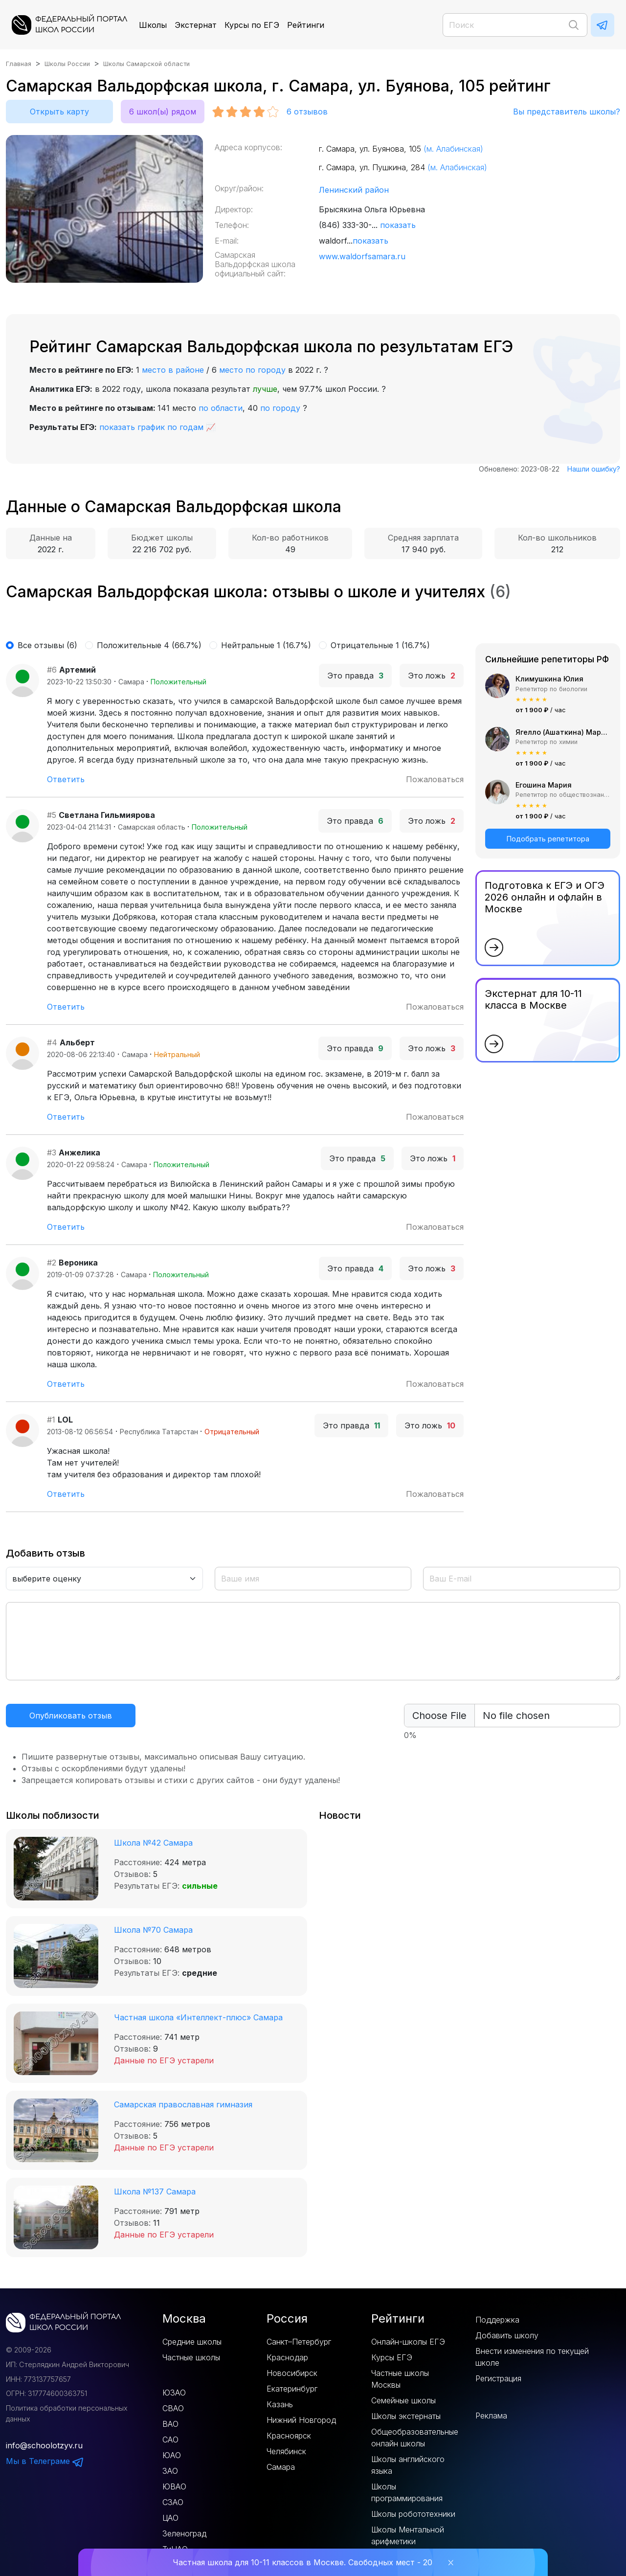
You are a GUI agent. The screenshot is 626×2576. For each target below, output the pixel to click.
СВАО (173, 2408)
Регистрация (498, 2378)
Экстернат (196, 25)
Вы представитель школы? (566, 111)
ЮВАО (174, 2486)
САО (170, 2439)
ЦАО (170, 2518)
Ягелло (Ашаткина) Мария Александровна (562, 732)
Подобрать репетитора (548, 839)
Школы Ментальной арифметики (407, 2535)
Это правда (355, 675)
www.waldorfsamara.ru (362, 256)
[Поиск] (515, 25)
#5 (51, 815)
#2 (51, 1262)
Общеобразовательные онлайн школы (414, 2437)
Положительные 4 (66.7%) (149, 645)
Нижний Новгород (301, 2420)
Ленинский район (354, 190)
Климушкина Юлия (549, 679)
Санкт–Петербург (299, 2342)
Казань (280, 2404)
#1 (51, 1419)
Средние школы (192, 2342)
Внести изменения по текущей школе (532, 2357)
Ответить (66, 779)
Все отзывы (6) (47, 645)
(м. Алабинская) (453, 149)
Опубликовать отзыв (70, 1715)
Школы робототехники (413, 2514)
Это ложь (431, 675)
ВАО (170, 2424)
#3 (51, 1152)
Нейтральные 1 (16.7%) (266, 645)
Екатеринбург (292, 2389)
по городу (280, 408)
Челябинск (286, 2451)
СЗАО (172, 2502)
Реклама (491, 2415)
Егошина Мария (543, 785)
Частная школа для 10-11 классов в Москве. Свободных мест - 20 (302, 2562)
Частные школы (191, 2357)
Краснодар (287, 2357)
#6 (52, 670)
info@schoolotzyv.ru (44, 2445)
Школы (153, 25)
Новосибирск (292, 2373)
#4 (52, 1042)
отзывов (307, 111)
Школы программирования (407, 2492)
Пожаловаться (435, 779)
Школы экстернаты (406, 2416)
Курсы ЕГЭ (391, 2357)
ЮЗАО (174, 2392)
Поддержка (497, 2320)
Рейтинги (305, 25)
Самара (281, 2467)
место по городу (252, 370)
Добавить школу (506, 2335)
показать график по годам (151, 427)
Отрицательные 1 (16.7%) (380, 645)
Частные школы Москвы (400, 2379)
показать (398, 225)
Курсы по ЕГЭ (251, 25)
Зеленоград (184, 2533)
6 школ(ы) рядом (162, 111)
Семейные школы (403, 2400)
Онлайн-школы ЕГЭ (408, 2342)
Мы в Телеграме (45, 2461)
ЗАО (170, 2471)
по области (221, 408)
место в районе (173, 370)
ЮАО (171, 2455)
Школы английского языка (408, 2465)
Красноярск (289, 2435)
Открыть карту (59, 111)
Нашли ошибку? (593, 469)
